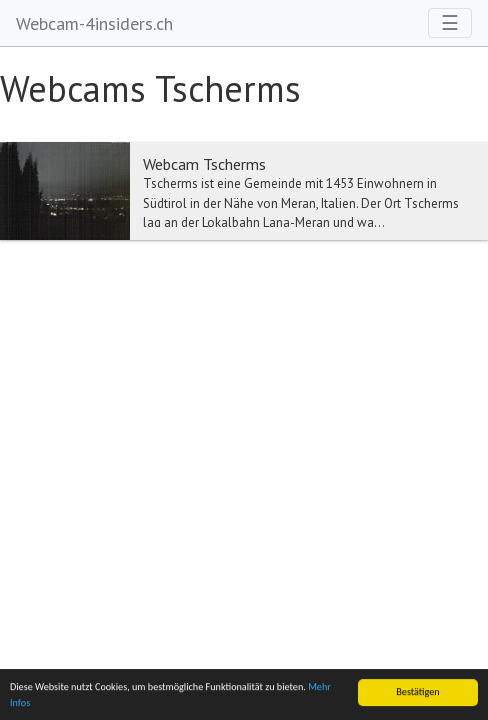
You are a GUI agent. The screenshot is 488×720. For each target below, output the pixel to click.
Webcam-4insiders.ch (94, 23)
